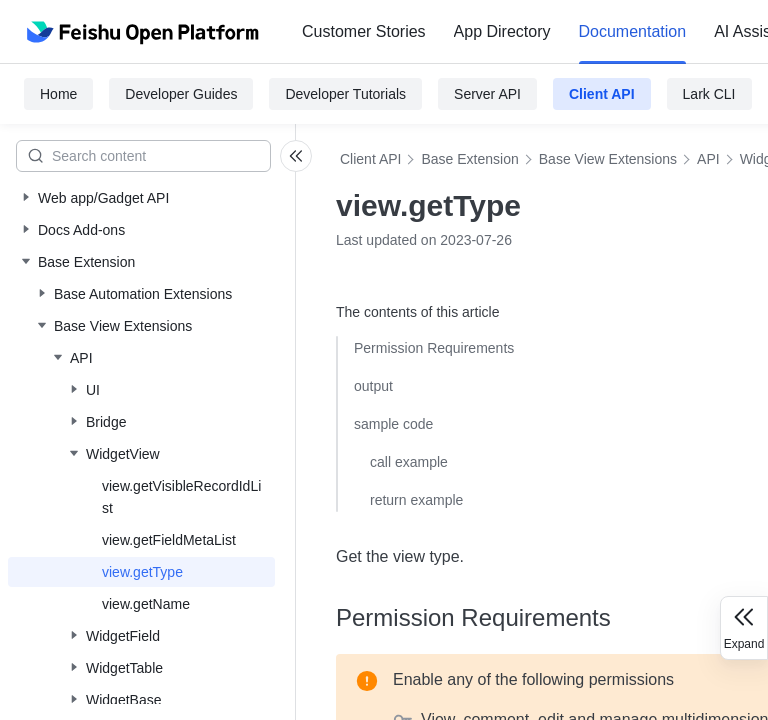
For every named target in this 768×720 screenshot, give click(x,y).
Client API (602, 94)
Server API (487, 94)
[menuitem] (364, 32)
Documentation (633, 31)
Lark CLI (709, 94)
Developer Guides (181, 94)
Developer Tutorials (345, 94)
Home (58, 94)
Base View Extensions (608, 159)
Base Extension (469, 159)
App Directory (502, 31)
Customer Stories (364, 31)
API (708, 159)
